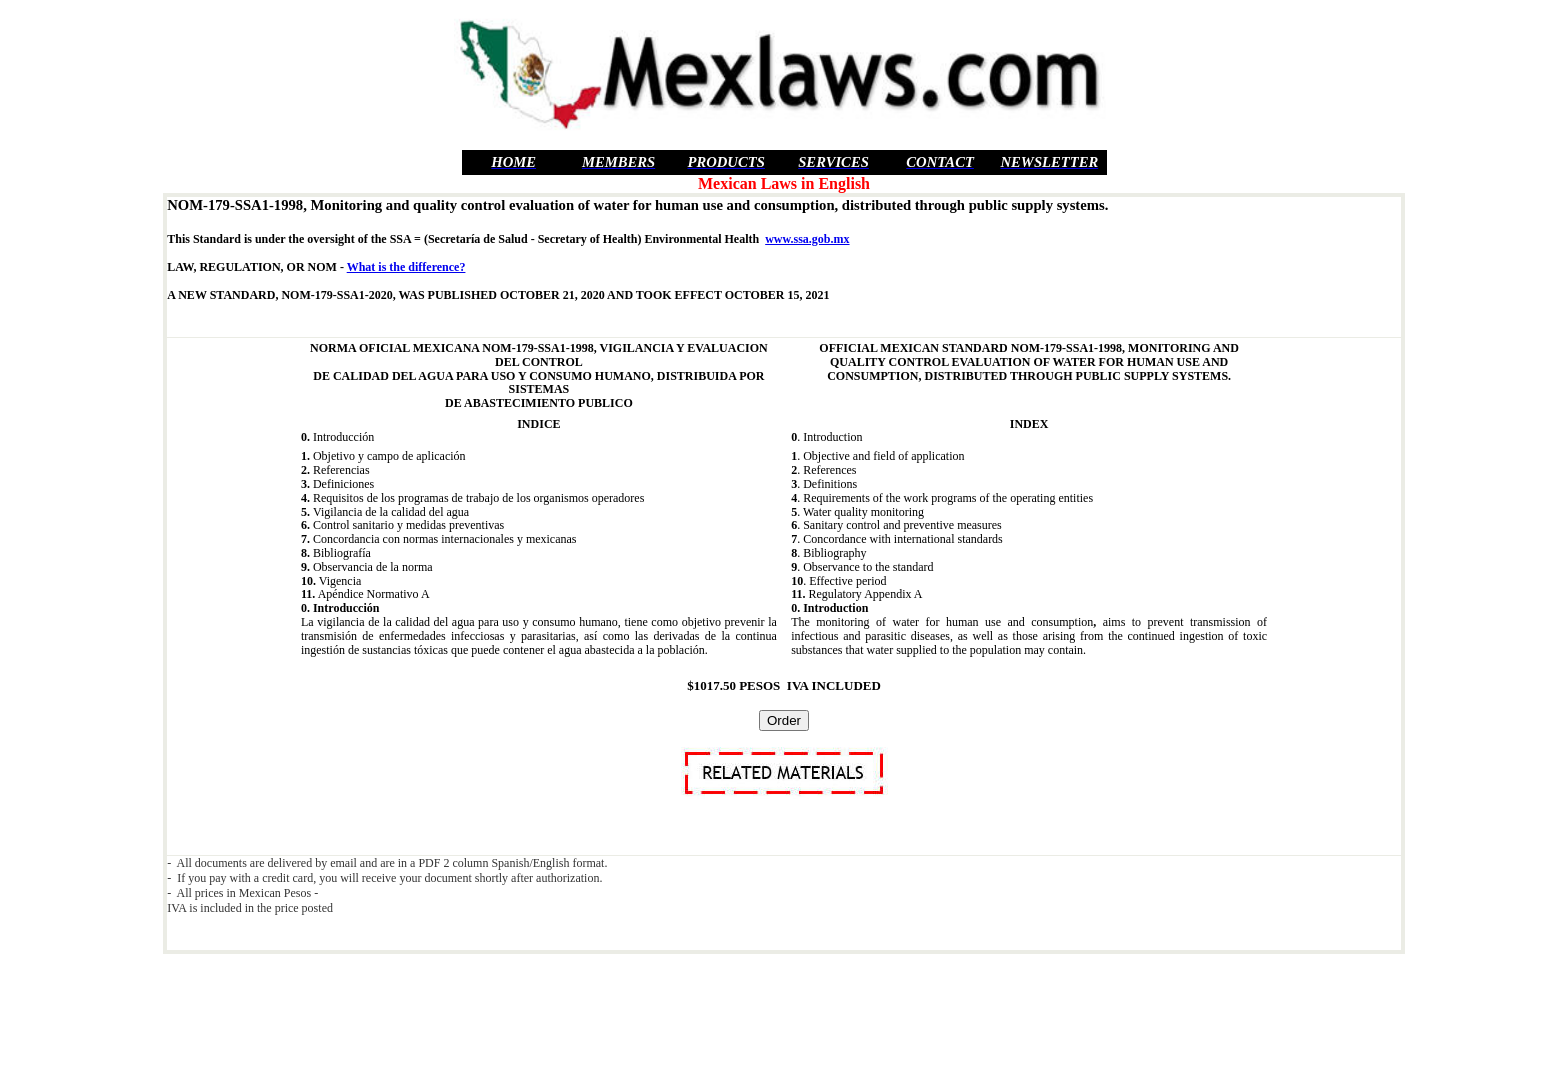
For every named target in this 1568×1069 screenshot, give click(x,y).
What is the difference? (406, 267)
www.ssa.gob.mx (807, 239)
